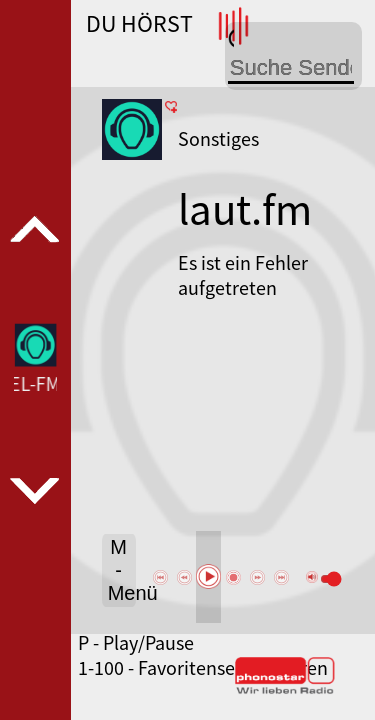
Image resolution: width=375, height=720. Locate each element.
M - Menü (122, 570)
